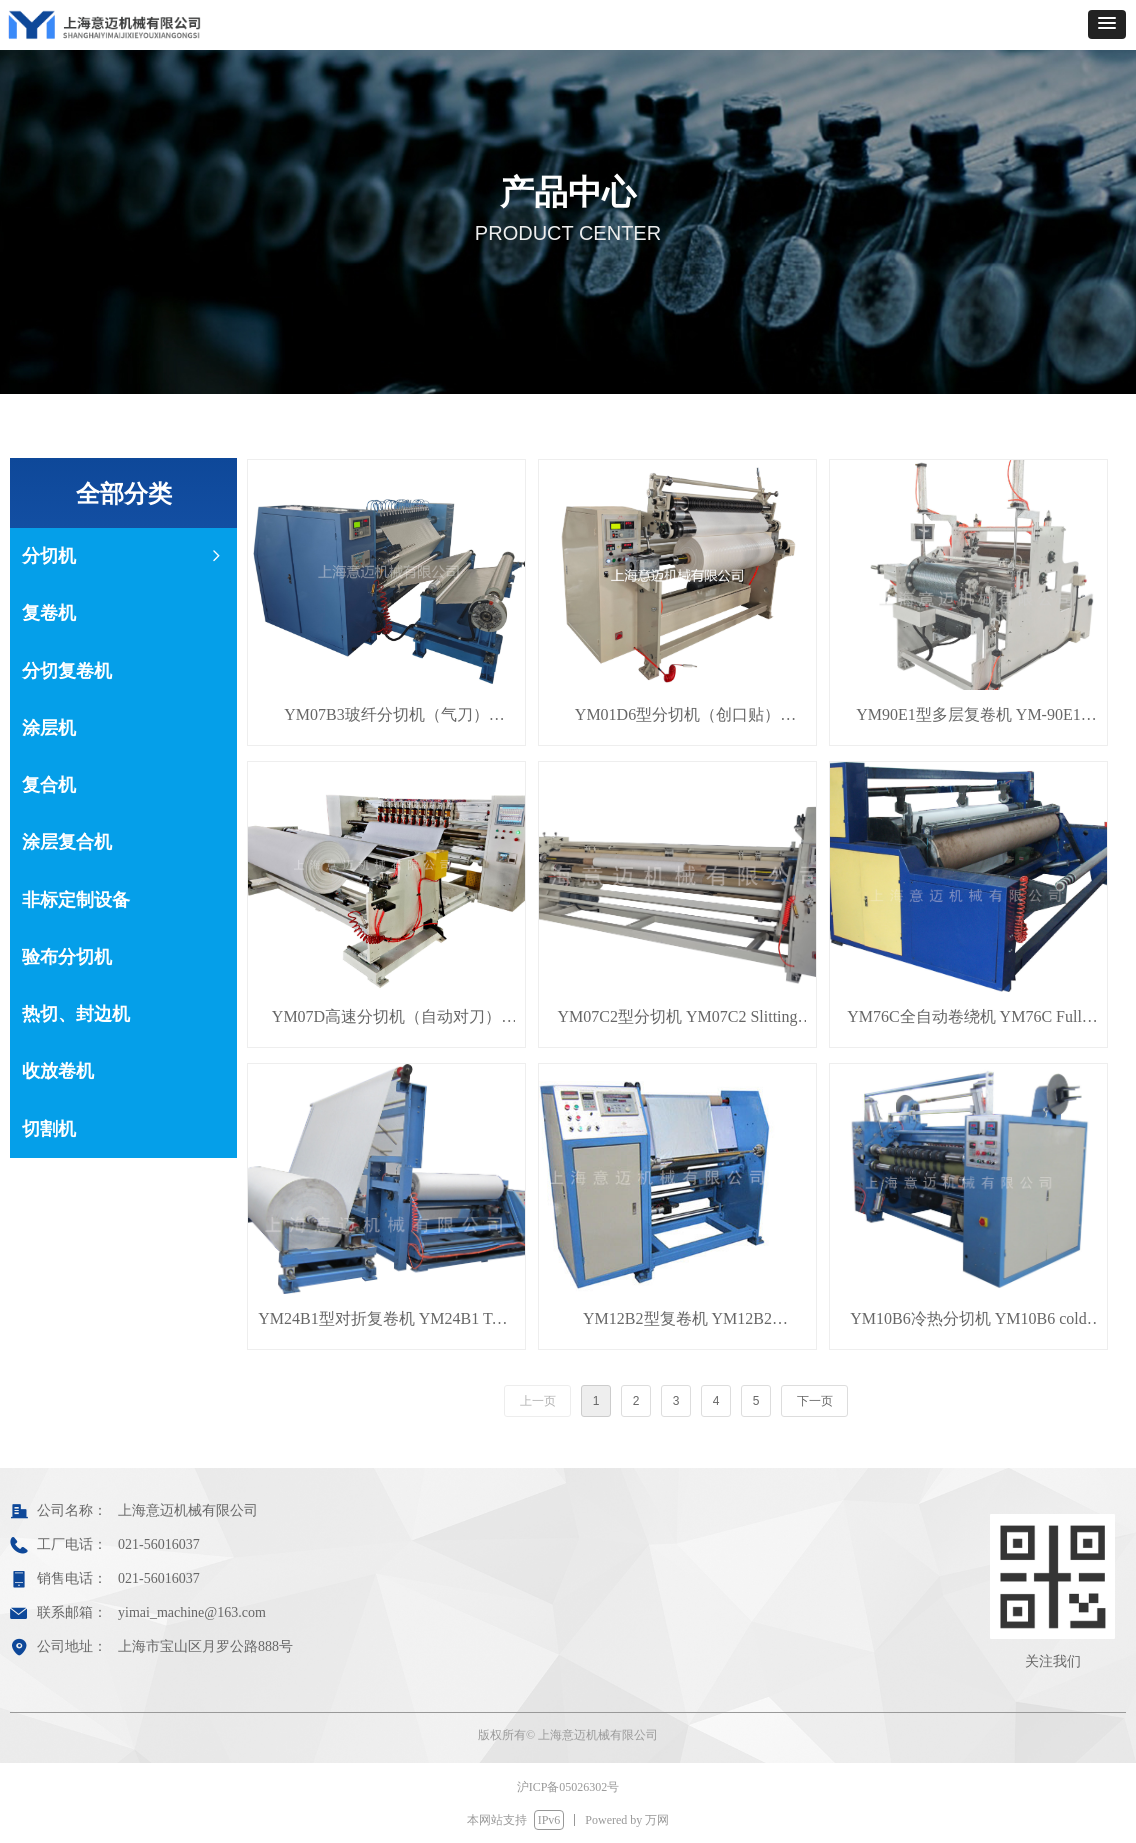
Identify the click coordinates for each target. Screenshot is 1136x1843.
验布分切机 (67, 957)
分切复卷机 (67, 671)
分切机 (123, 556)
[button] (1107, 24)
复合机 (49, 785)
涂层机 (49, 728)
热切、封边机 (76, 1014)
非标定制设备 (76, 900)
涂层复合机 (67, 842)
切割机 (49, 1129)
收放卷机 (58, 1071)
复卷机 (49, 613)
